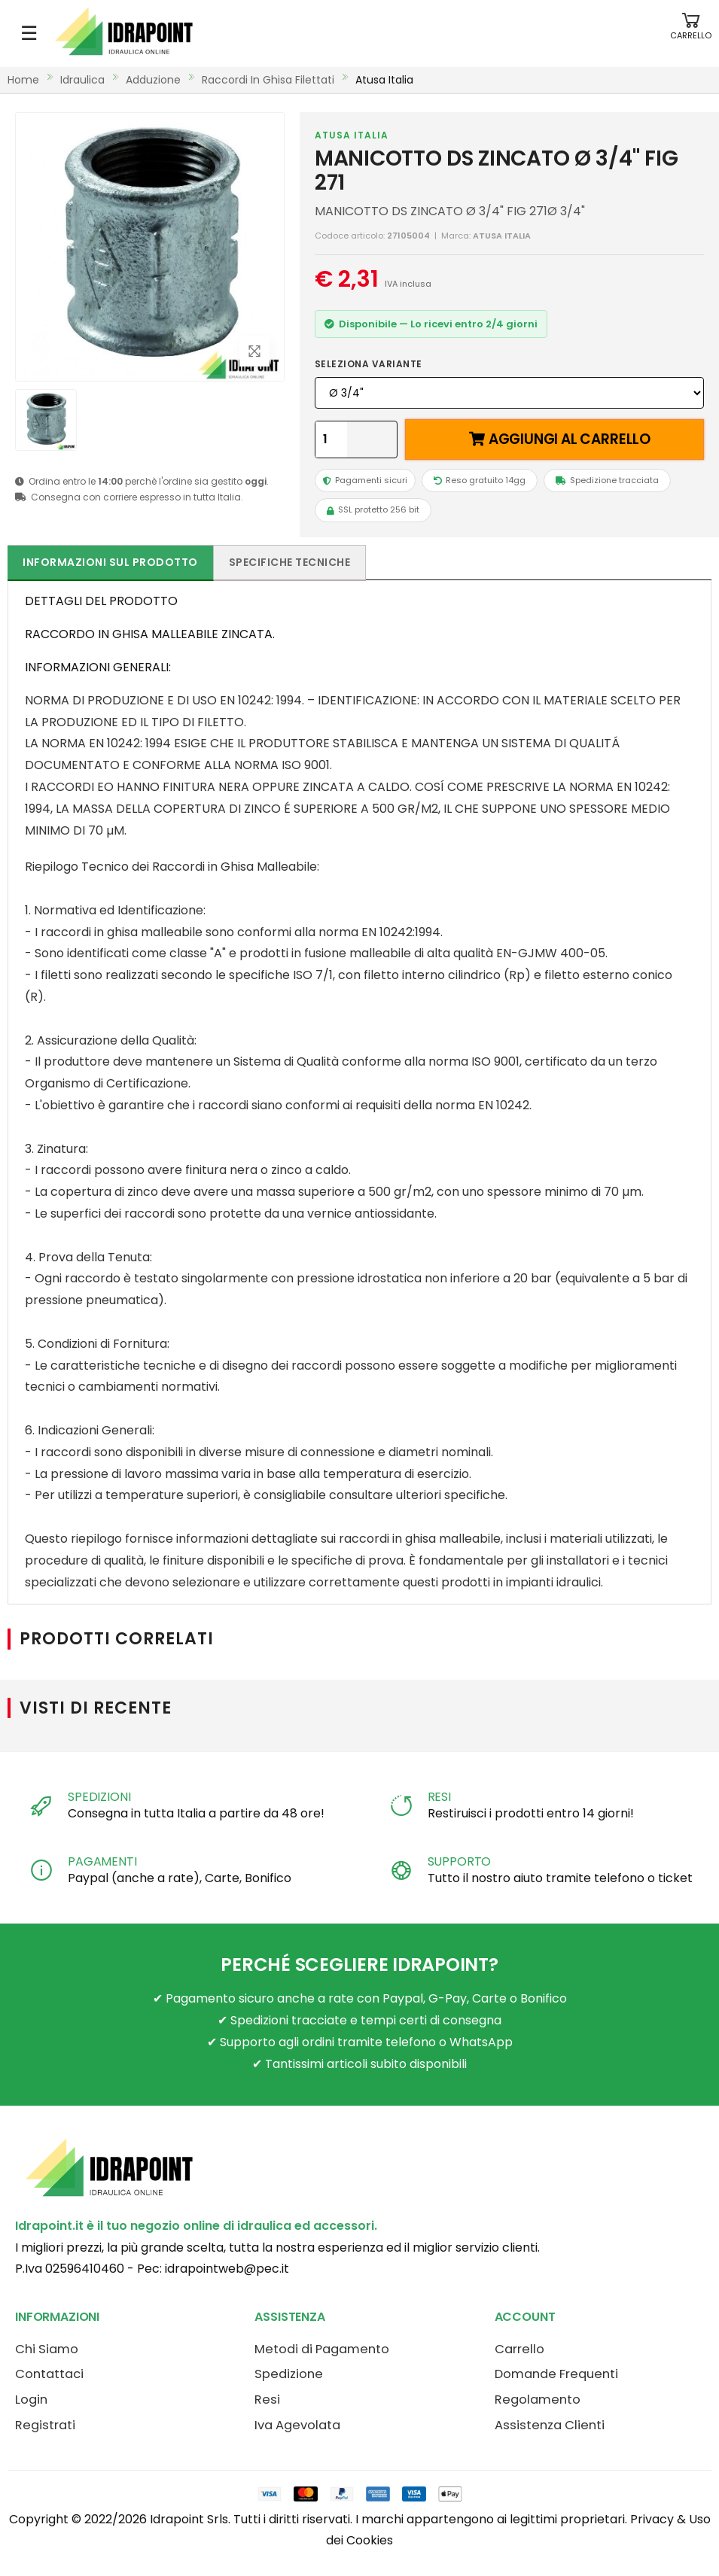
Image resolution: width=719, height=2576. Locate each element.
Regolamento (537, 2399)
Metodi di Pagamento (321, 2349)
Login (31, 2399)
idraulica (82, 79)
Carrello (519, 2349)
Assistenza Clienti (550, 2425)
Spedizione (288, 2374)
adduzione (153, 79)
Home (23, 79)
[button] (690, 33)
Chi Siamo (46, 2349)
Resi (267, 2399)
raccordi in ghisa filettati (268, 79)
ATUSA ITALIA (351, 135)
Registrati (45, 2425)
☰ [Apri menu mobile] (29, 33)
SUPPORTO (460, 1861)
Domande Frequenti (556, 2374)
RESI (439, 1796)
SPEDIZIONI (99, 1796)
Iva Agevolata (297, 2425)
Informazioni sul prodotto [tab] (110, 562)
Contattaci (49, 2374)
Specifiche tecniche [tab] (290, 562)
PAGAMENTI (102, 1861)
